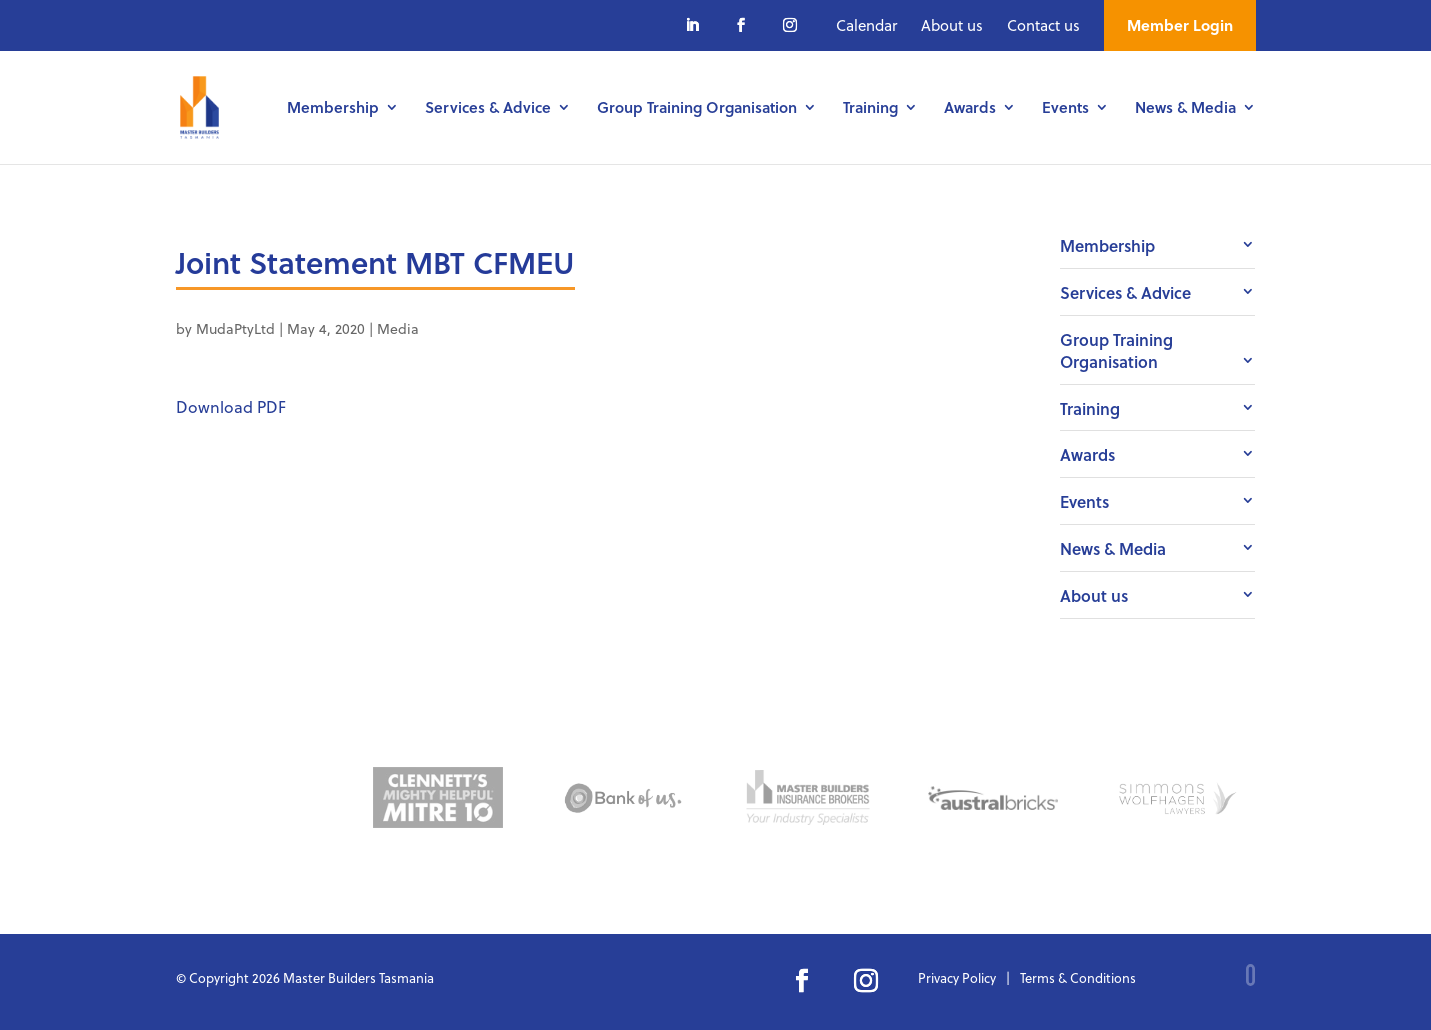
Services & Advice (488, 109)
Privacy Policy (957, 977)
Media (398, 328)
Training (870, 109)
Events (1065, 109)
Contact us (1043, 25)
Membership (333, 109)
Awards (970, 109)
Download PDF (231, 406)
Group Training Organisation (697, 109)
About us (952, 25)
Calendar (866, 25)
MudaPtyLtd (235, 328)
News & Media (1185, 109)
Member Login (1180, 25)
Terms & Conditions (1078, 977)
